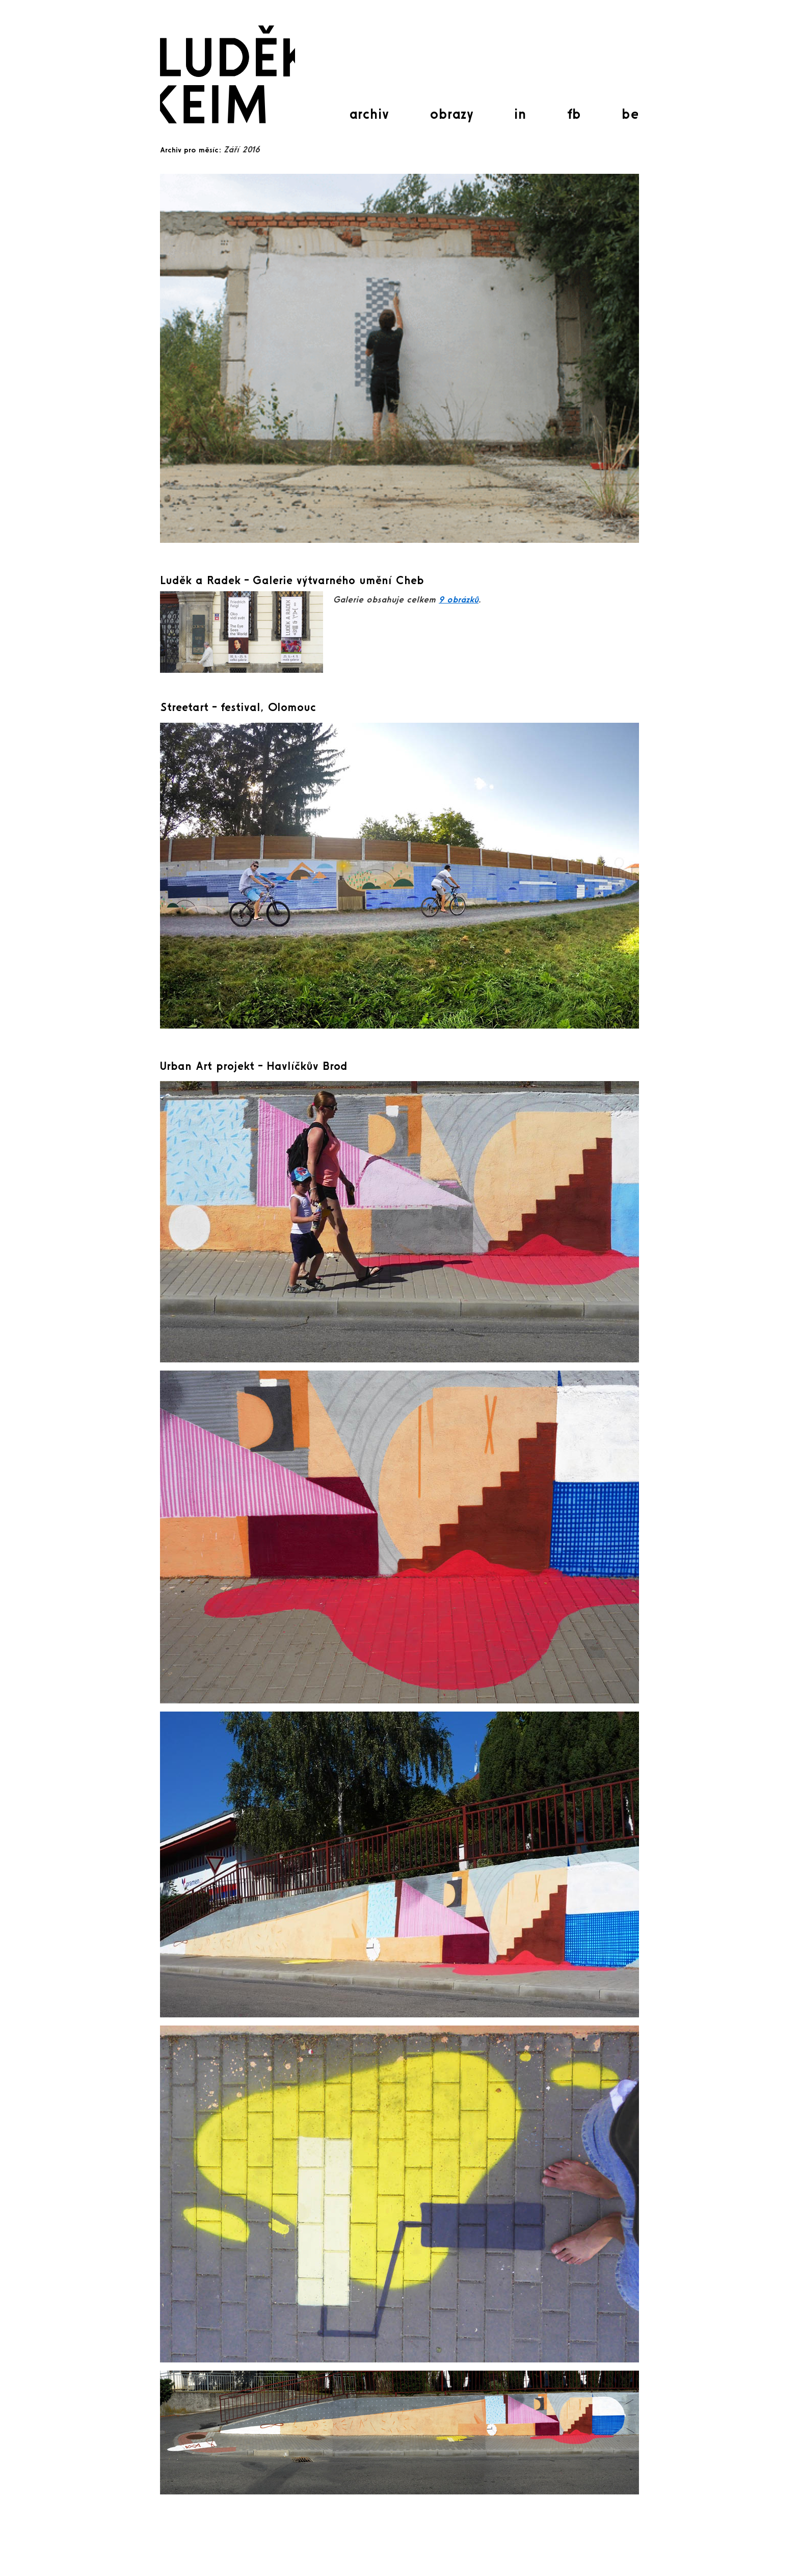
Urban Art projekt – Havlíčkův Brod (254, 1066)
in (520, 113)
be (630, 113)
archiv (369, 113)
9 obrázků (458, 599)
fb (574, 113)
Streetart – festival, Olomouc (238, 707)
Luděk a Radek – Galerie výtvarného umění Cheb (292, 580)
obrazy (451, 113)
